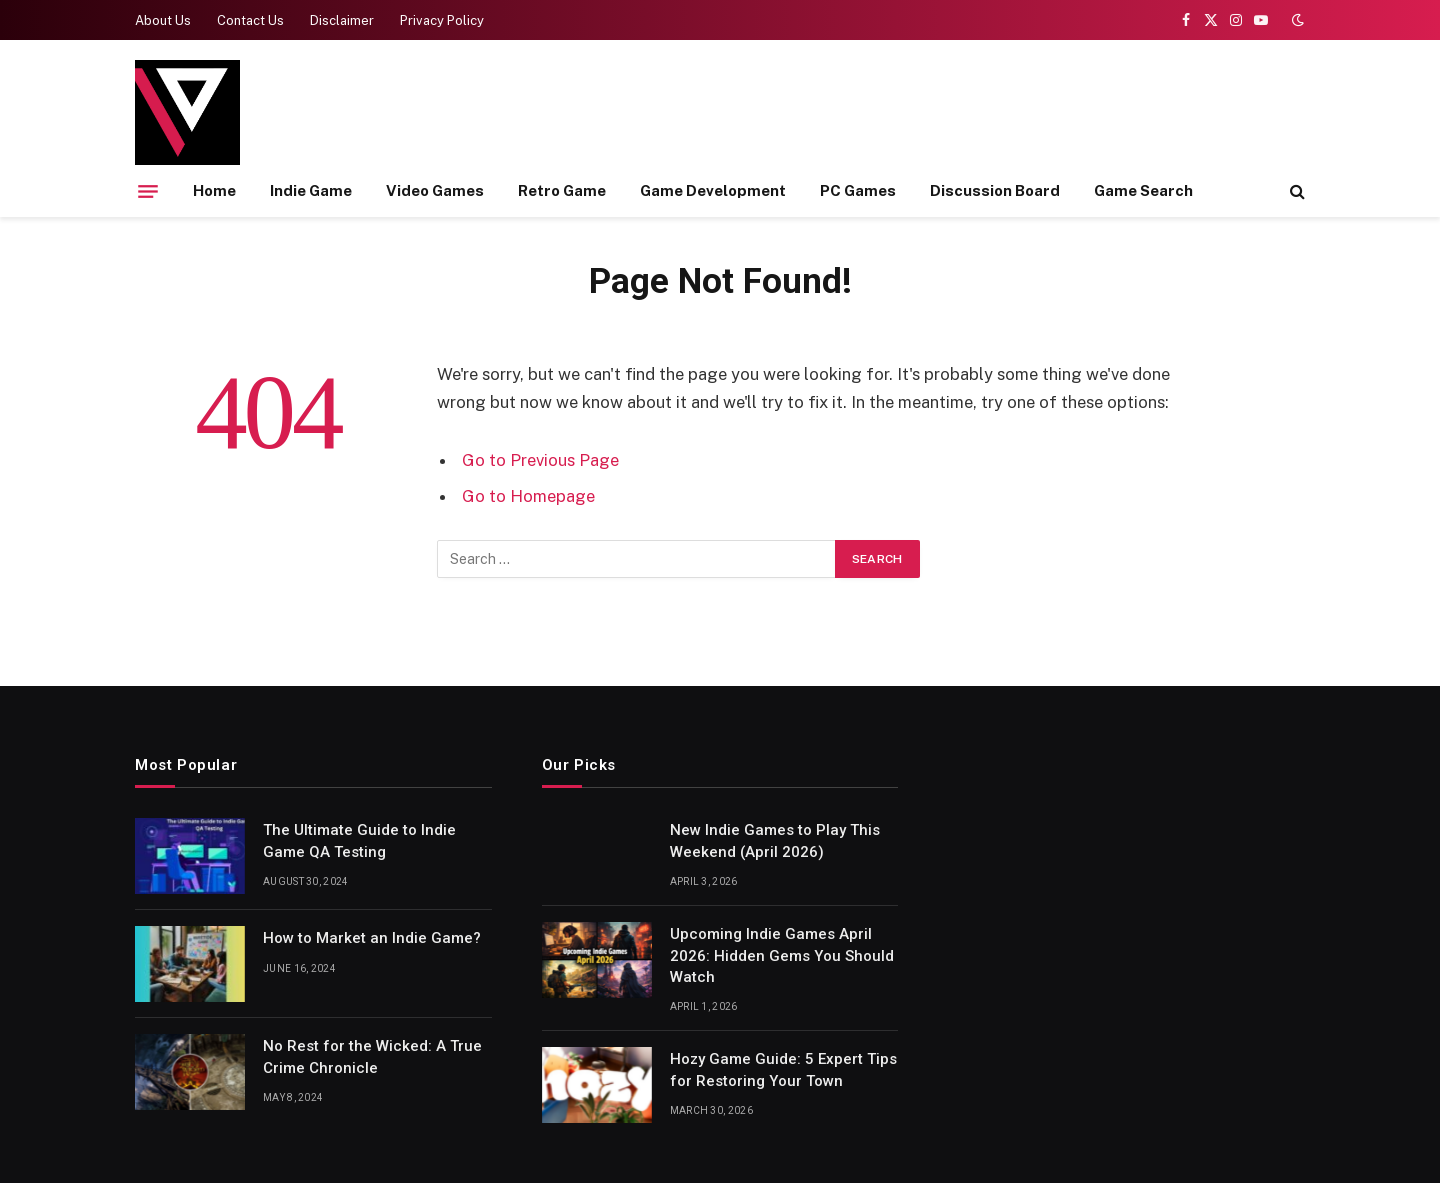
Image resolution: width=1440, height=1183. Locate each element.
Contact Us (250, 20)
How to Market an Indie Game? (372, 938)
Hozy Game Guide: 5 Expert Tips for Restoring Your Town (783, 1069)
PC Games (858, 190)
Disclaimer (342, 20)
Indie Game (311, 190)
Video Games (435, 190)
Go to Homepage (528, 496)
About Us (163, 20)
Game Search (1143, 190)
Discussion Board (995, 190)
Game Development (713, 190)
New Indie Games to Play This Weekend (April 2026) (775, 840)
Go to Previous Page (540, 460)
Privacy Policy (442, 20)
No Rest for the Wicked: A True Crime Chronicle (372, 1056)
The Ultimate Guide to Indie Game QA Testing (359, 840)
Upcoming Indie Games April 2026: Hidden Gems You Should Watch (782, 955)
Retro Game (562, 190)
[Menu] (148, 191)
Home (214, 190)
